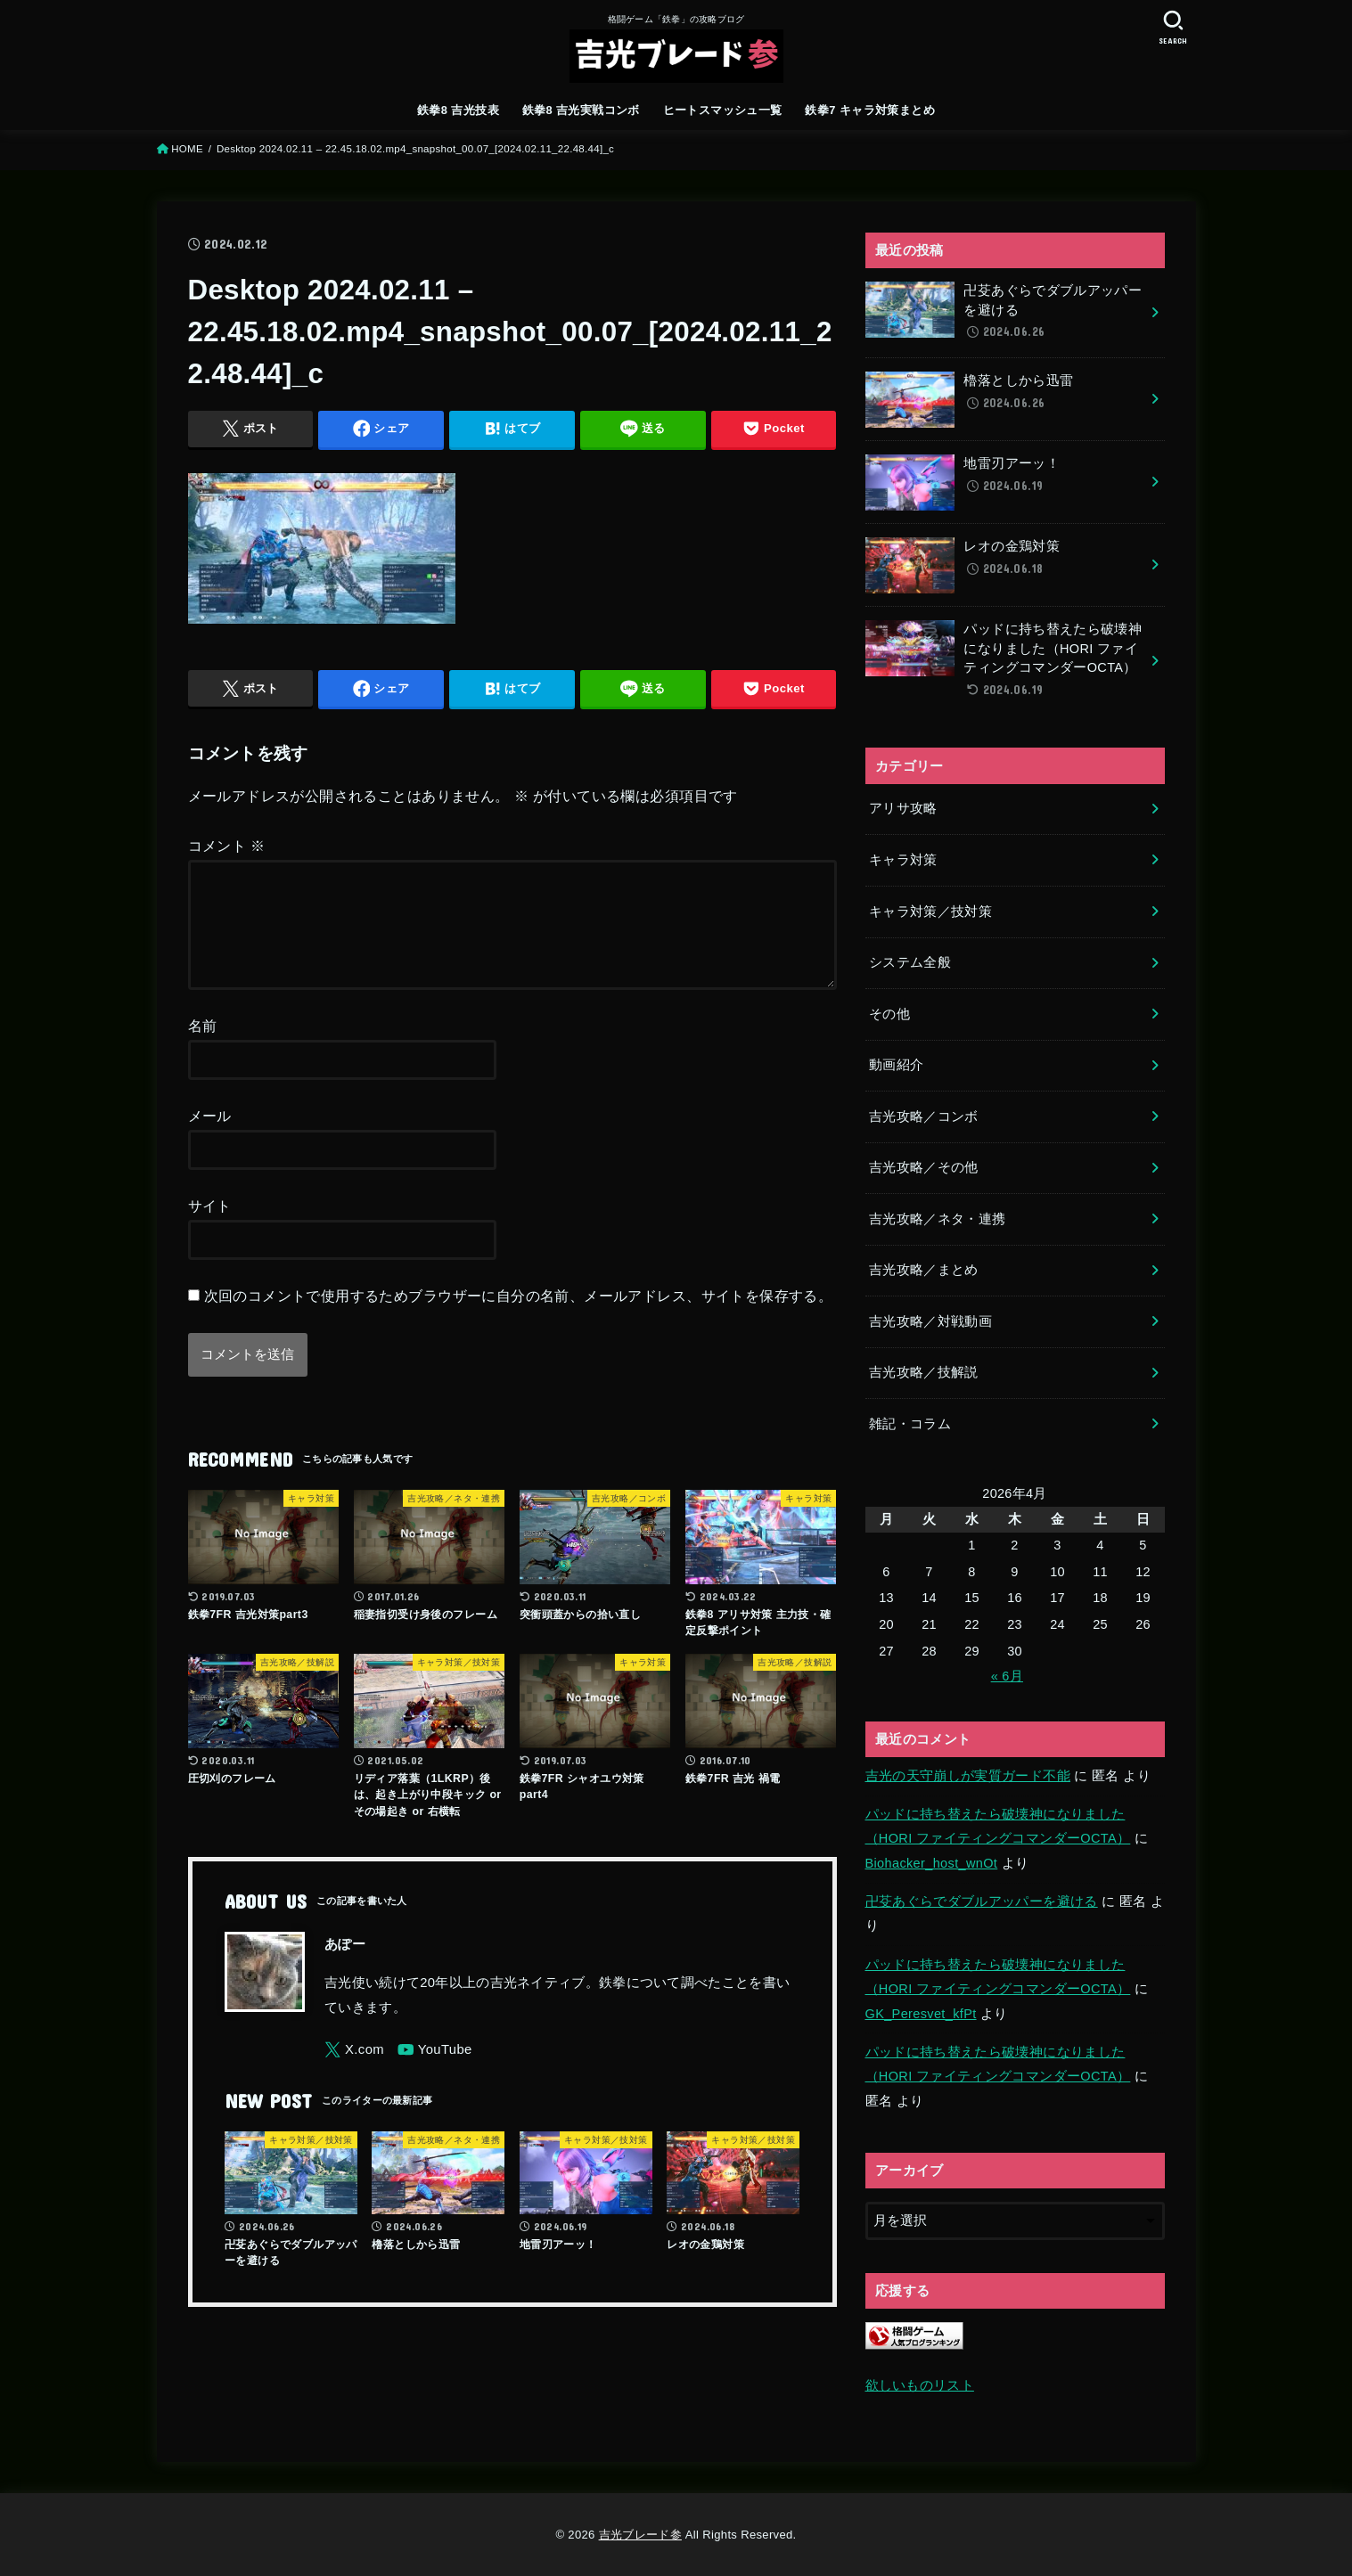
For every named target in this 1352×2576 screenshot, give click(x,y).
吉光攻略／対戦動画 (930, 1321)
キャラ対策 (903, 860)
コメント (227, 846)
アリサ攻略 (903, 808)
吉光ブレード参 (640, 2534)
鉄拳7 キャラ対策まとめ (870, 110)
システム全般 (910, 962)
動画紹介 (896, 1065)
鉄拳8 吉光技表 (458, 110)
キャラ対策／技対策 (930, 911)
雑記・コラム (910, 1424)
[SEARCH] (1174, 27)
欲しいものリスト (919, 2385)
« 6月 (1007, 1676)
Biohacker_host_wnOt (931, 1863)
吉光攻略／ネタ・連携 (937, 1219)
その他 (889, 1014)
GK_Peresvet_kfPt (921, 2014)
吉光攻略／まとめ (924, 1270)
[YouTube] (434, 2071)
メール (210, 1137)
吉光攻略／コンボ (924, 1116)
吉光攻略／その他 (924, 1167)
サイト (210, 1227)
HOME (187, 148)
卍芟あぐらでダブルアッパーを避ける (981, 1901)
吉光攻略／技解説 (924, 1372)
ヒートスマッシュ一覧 (723, 110)
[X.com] (354, 2071)
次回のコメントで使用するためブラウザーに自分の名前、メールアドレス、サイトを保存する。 (518, 1317)
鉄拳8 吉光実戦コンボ (581, 110)
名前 (202, 1047)
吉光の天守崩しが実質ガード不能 (967, 1776)
